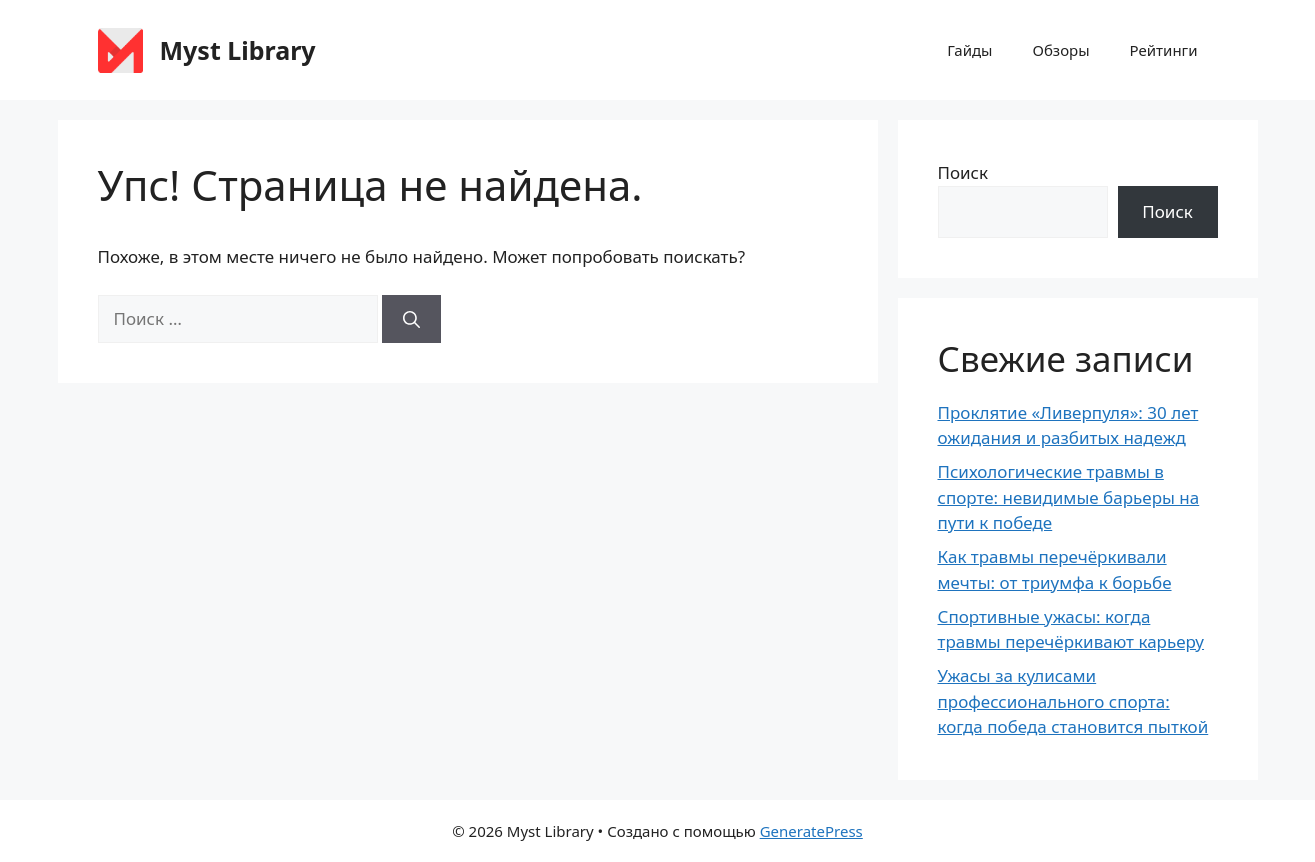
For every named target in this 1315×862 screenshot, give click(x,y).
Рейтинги (1164, 50)
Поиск (963, 172)
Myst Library (238, 50)
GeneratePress (811, 831)
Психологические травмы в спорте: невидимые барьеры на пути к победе (1069, 497)
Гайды (969, 50)
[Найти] (411, 319)
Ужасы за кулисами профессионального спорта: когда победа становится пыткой (1073, 701)
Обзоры (1061, 50)
